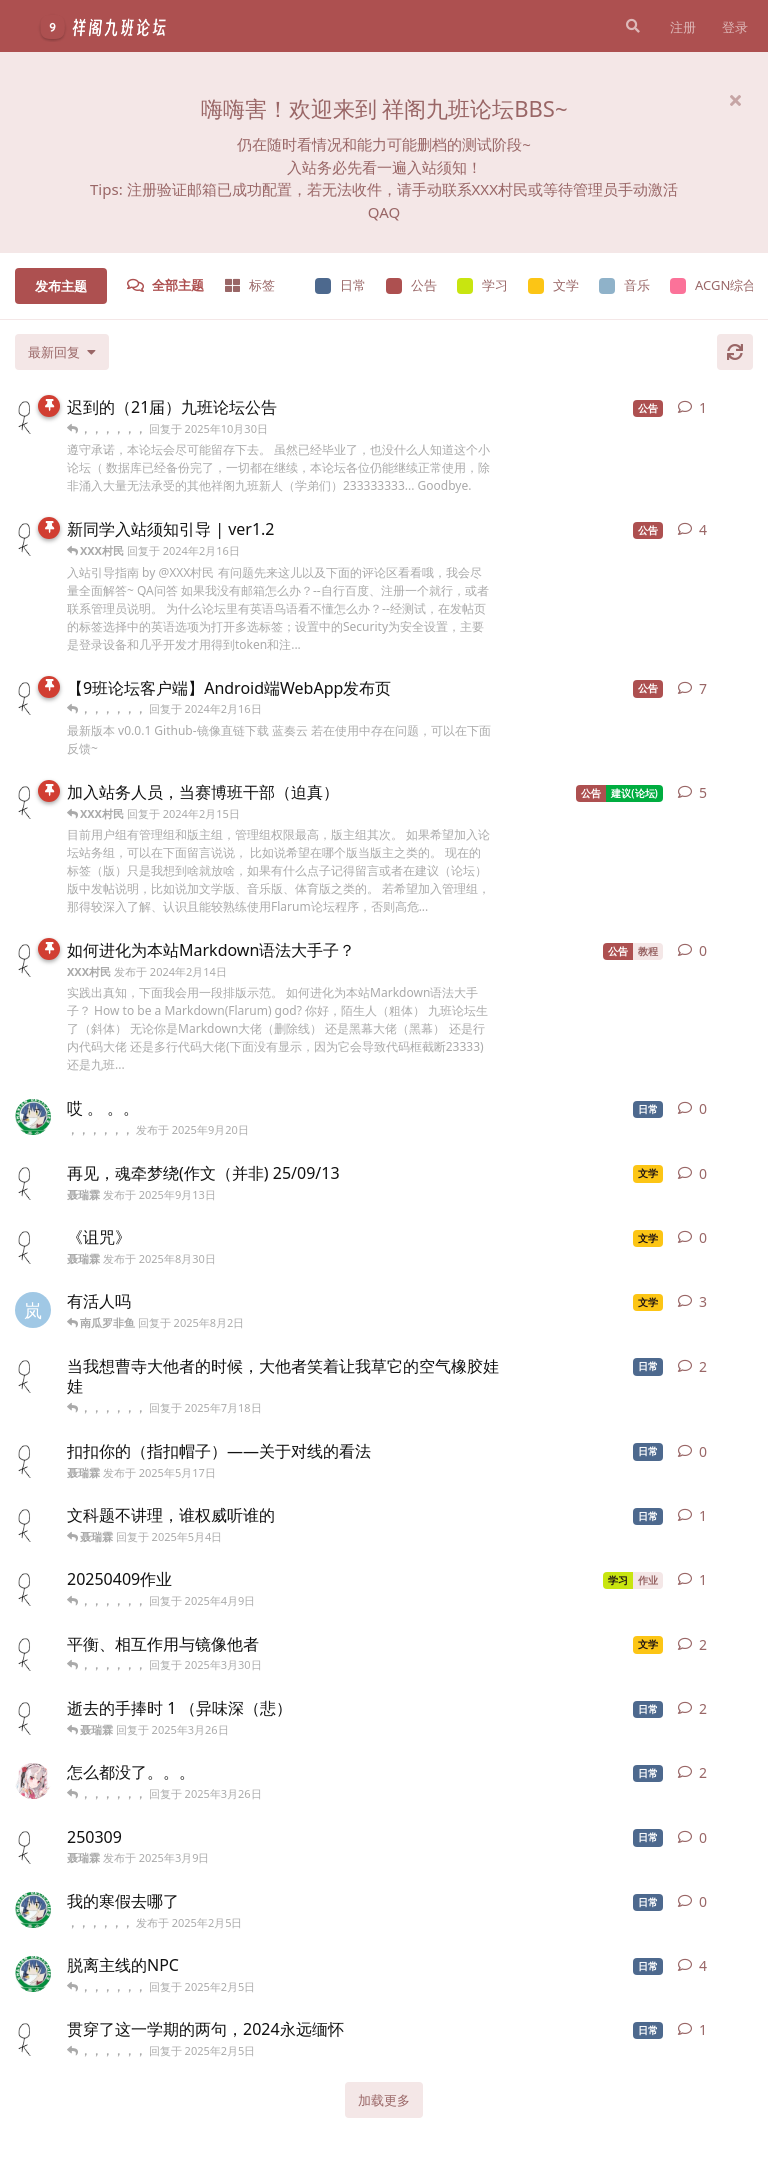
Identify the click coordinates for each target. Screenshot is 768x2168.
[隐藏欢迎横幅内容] (735, 100)
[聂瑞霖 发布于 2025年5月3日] (33, 1524)
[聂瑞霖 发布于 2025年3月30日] (33, 1653)
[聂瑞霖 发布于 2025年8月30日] (33, 1246)
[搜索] (631, 26)
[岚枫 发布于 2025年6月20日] (33, 1310)
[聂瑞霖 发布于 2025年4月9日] (33, 1588)
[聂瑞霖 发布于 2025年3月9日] (33, 1846)
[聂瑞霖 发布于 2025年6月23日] (33, 1375)
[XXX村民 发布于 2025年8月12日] (33, 416)
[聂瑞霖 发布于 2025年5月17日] (33, 1460)
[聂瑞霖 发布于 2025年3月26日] (33, 1717)
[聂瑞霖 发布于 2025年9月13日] (33, 1182)
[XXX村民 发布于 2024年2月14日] (33, 801)
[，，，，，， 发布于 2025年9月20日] (33, 1117)
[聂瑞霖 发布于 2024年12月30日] (33, 2038)
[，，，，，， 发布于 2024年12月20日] (33, 1974)
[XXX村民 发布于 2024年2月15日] (33, 697)
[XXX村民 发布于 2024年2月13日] (33, 538)
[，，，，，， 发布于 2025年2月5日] (33, 1910)
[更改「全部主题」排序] (62, 352)
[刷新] (735, 352)
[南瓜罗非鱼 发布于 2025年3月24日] (33, 1781)
